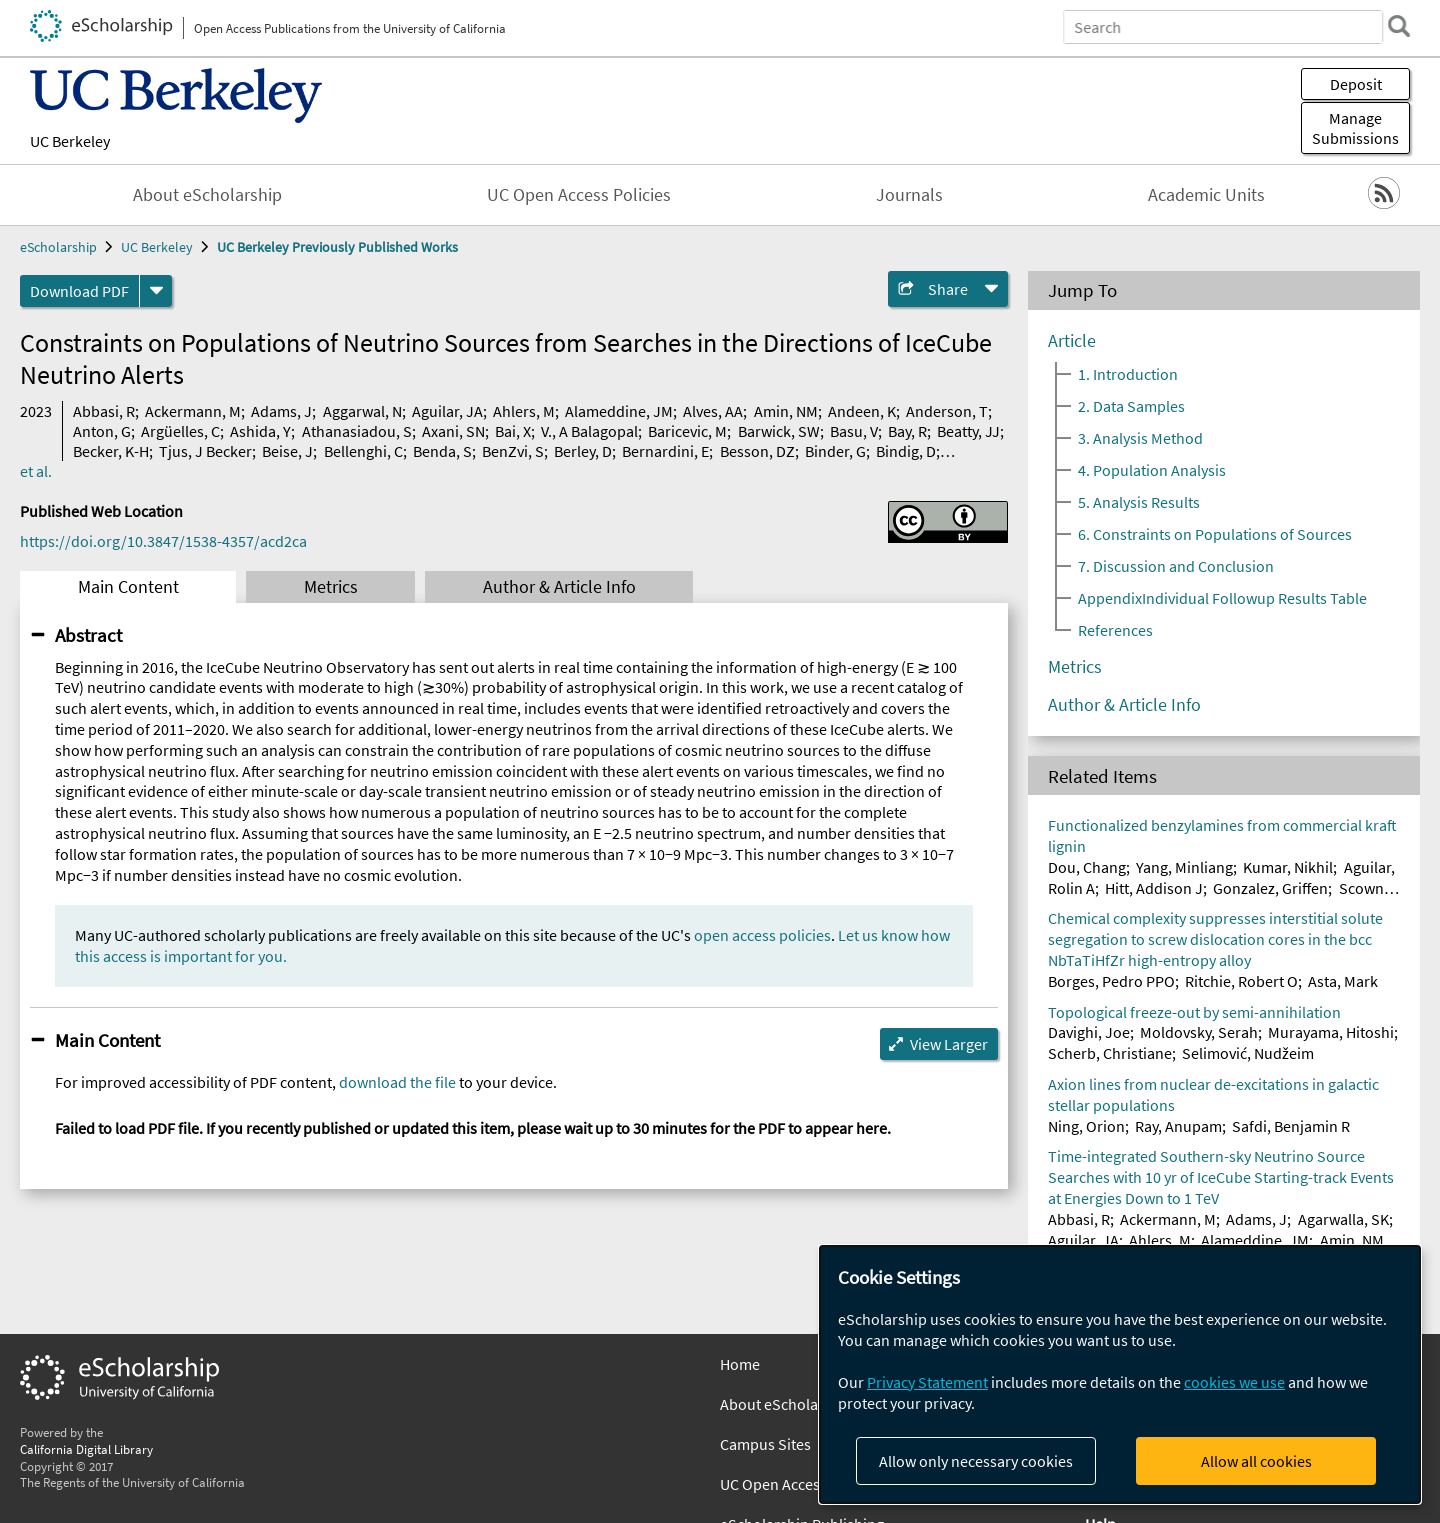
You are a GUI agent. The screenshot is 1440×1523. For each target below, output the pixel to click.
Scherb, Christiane (1110, 1053)
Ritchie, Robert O (1241, 981)
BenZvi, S (513, 451)
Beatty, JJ (968, 431)
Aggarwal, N (362, 411)
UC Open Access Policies (579, 195)
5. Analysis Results (1139, 502)
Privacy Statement (927, 1382)
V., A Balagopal (589, 431)
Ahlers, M (524, 411)
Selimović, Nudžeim (1248, 1053)
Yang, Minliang (1184, 867)
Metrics (331, 587)
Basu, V (854, 431)
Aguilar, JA (447, 411)
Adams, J (281, 411)
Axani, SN (453, 431)
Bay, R (907, 431)
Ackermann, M (193, 411)
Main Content (128, 587)
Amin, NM (786, 411)
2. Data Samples (1131, 406)
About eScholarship (207, 195)
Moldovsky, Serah (1199, 1032)
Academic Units (1206, 195)
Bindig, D (906, 451)
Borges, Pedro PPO (1111, 981)
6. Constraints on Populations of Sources (1215, 534)
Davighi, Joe (1089, 1032)
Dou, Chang (1087, 867)
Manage (1355, 128)
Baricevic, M (687, 431)
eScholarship (58, 247)
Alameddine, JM (619, 411)
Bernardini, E (665, 451)
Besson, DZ (757, 451)
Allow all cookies (1256, 1461)
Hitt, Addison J (1154, 888)
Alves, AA (713, 411)
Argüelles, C (180, 431)
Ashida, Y (260, 431)
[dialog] (1120, 1374)
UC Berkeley (70, 141)
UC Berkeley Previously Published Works (337, 247)
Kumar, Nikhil (1288, 867)
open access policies (762, 935)
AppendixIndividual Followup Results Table (1222, 598)
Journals (909, 195)
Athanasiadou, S (357, 431)
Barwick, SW (779, 431)
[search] (1394, 26)
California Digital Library (86, 1449)
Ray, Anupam (1178, 1126)
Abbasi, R (104, 411)
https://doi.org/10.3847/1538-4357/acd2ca (163, 541)
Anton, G (102, 431)
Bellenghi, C (363, 451)
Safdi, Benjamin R (1291, 1126)
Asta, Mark (1343, 981)
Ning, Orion (1086, 1126)
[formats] (156, 291)
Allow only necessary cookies (976, 1461)
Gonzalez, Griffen (1270, 888)
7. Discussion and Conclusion (1176, 566)
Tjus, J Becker (205, 451)
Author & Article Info (559, 587)
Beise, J (287, 451)
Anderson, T (947, 411)
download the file (397, 1082)
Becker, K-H (111, 451)
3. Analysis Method (1140, 438)
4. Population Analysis (1152, 470)
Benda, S (442, 451)
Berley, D (583, 451)
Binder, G (835, 451)
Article (1072, 341)
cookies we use (1234, 1382)
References (1115, 630)
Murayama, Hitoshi (1331, 1032)
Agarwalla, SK (1343, 1219)
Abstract (88, 635)
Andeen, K (862, 411)
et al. (36, 471)
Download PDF (79, 291)
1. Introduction (1128, 374)
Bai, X (513, 431)
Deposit (1356, 84)
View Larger (949, 1044)
